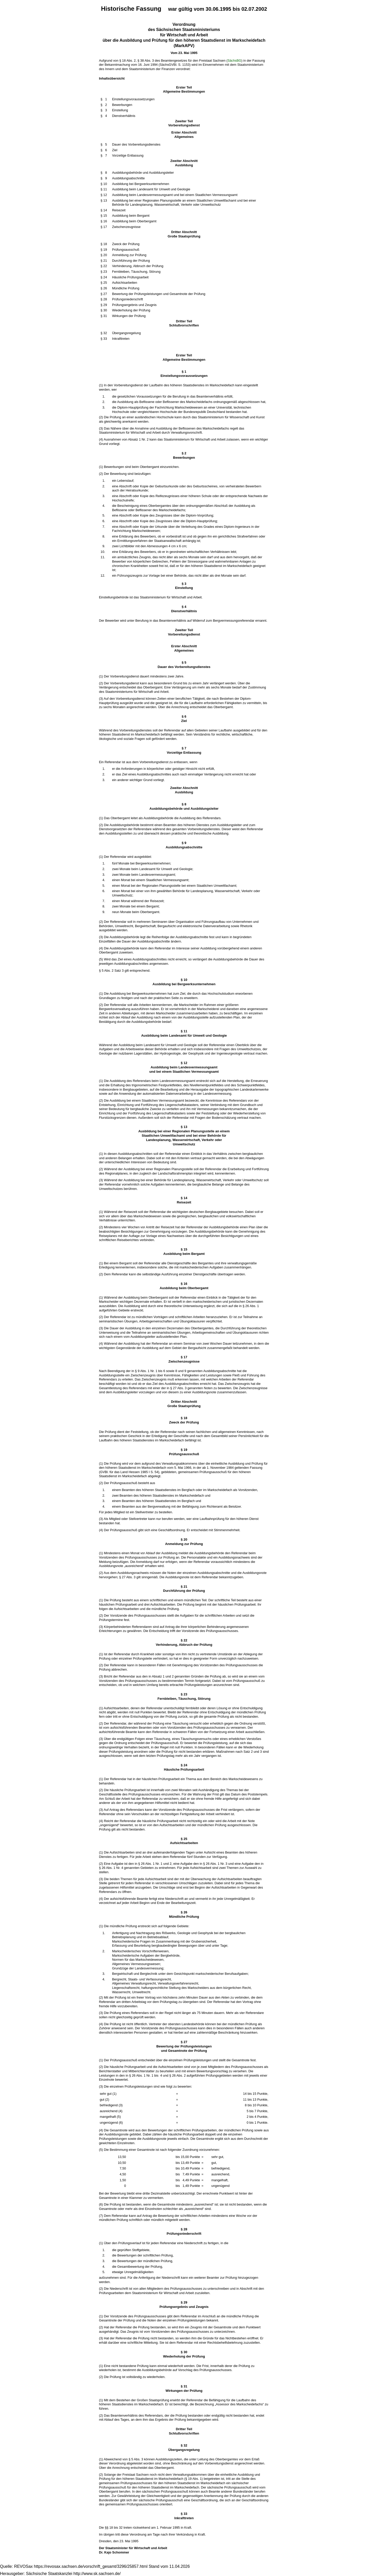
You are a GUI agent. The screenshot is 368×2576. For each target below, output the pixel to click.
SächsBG (234, 60)
